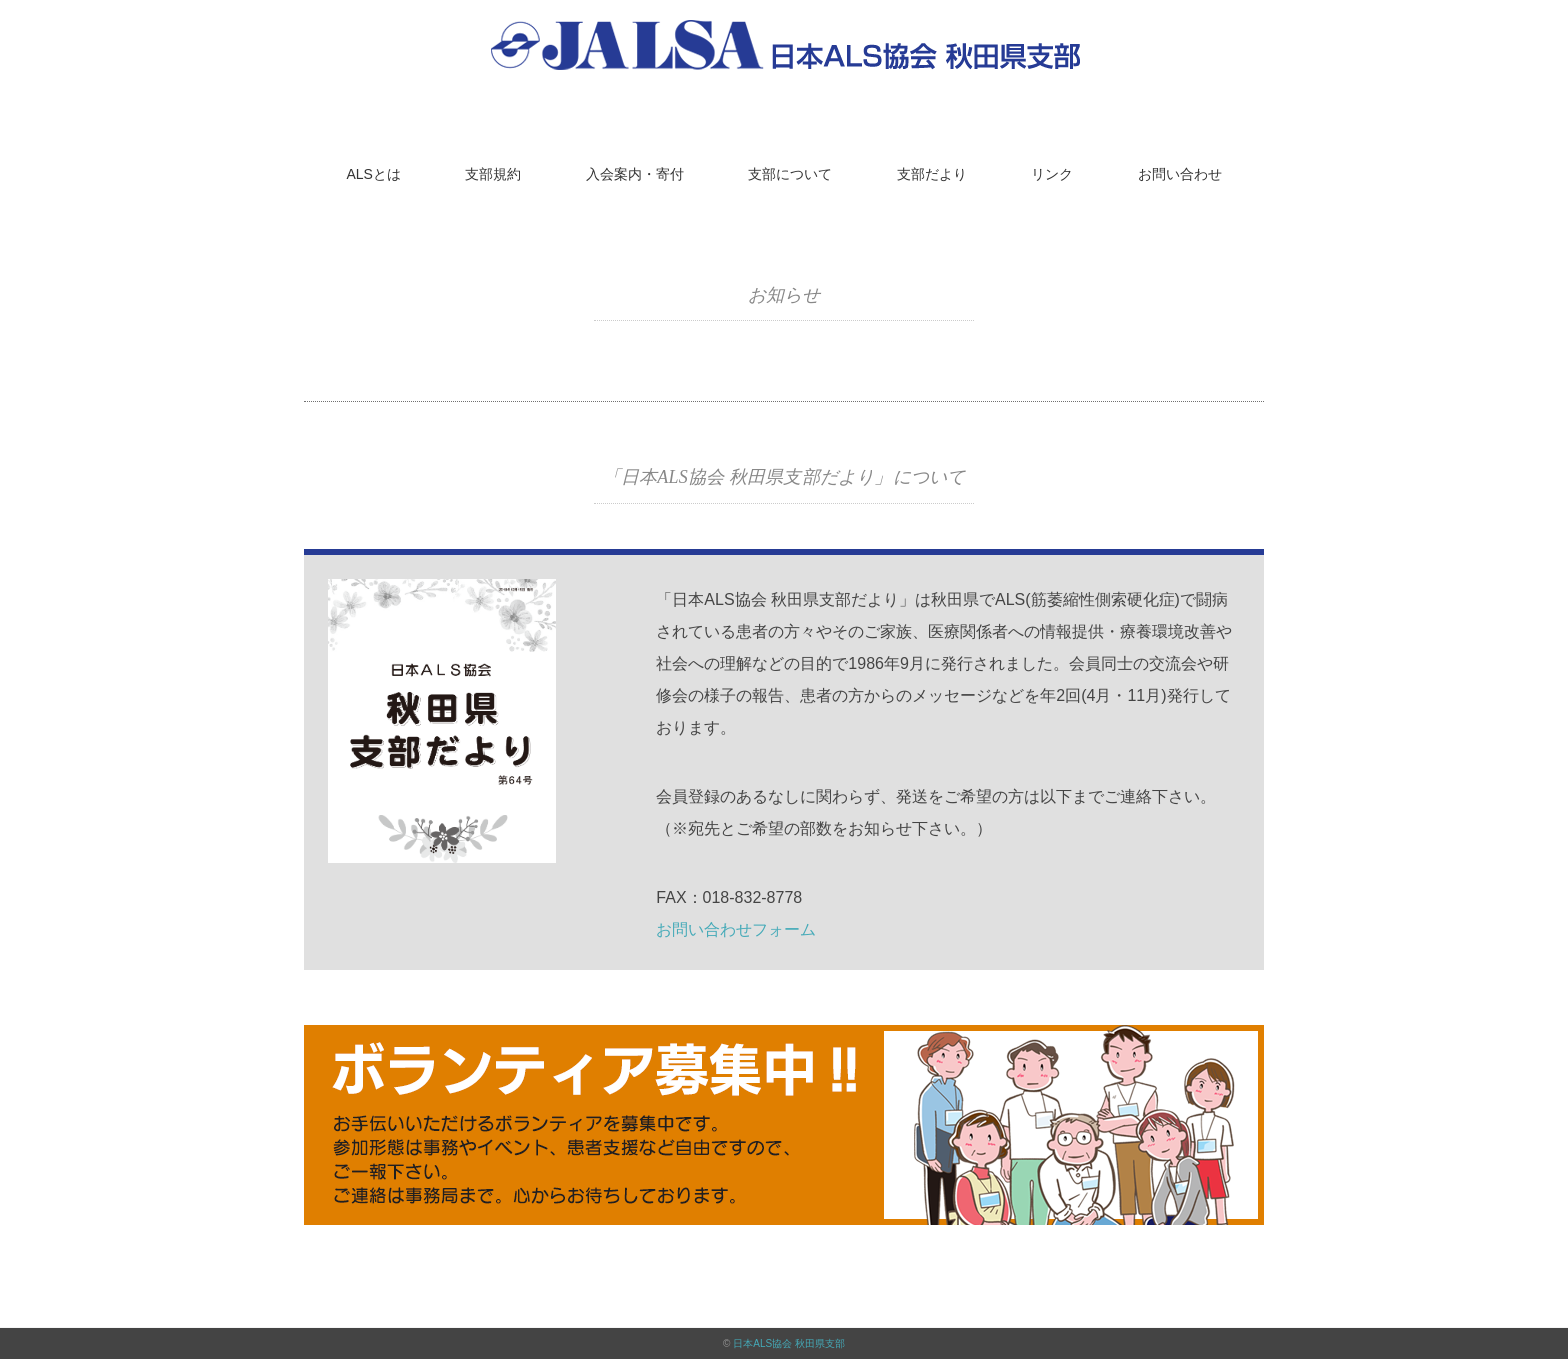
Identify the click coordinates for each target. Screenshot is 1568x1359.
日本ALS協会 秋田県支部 (789, 1343)
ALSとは (373, 174)
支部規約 (493, 174)
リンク (1052, 174)
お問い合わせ (1180, 174)
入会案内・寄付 (635, 174)
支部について (790, 174)
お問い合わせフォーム (736, 929)
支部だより (932, 174)
